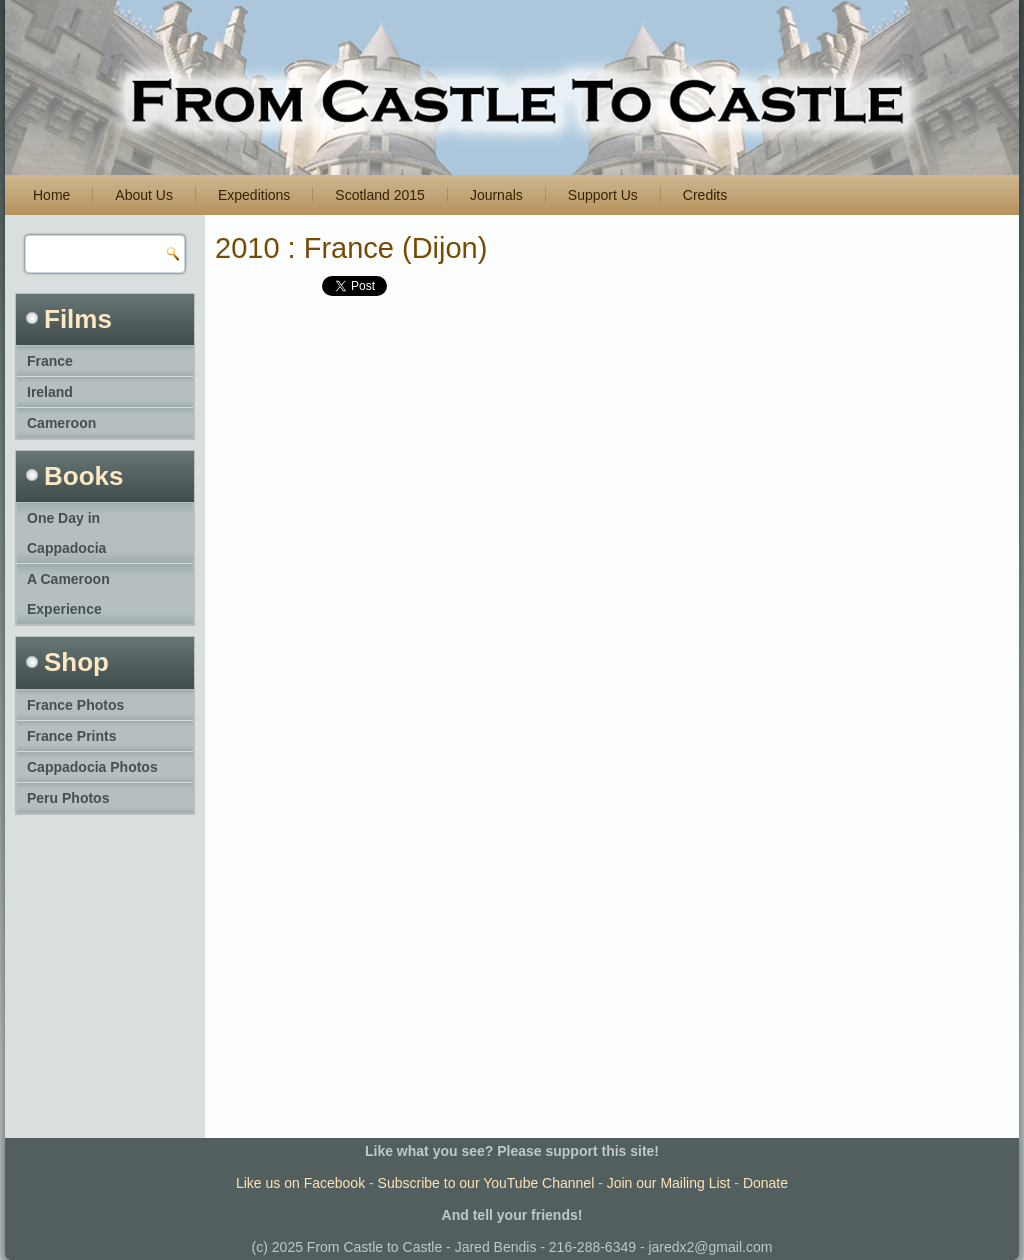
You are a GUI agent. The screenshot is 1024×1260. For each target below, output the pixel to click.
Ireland (50, 392)
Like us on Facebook (300, 1183)
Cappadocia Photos (92, 767)
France (50, 361)
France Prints (71, 736)
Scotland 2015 (380, 195)
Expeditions (254, 195)
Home (51, 195)
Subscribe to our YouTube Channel (486, 1183)
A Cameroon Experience (68, 594)
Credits (705, 195)
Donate (765, 1183)
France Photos (75, 705)
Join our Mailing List (669, 1183)
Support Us (603, 195)
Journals (496, 195)
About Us (144, 195)
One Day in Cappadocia (66, 533)
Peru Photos (68, 798)
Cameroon (61, 423)
